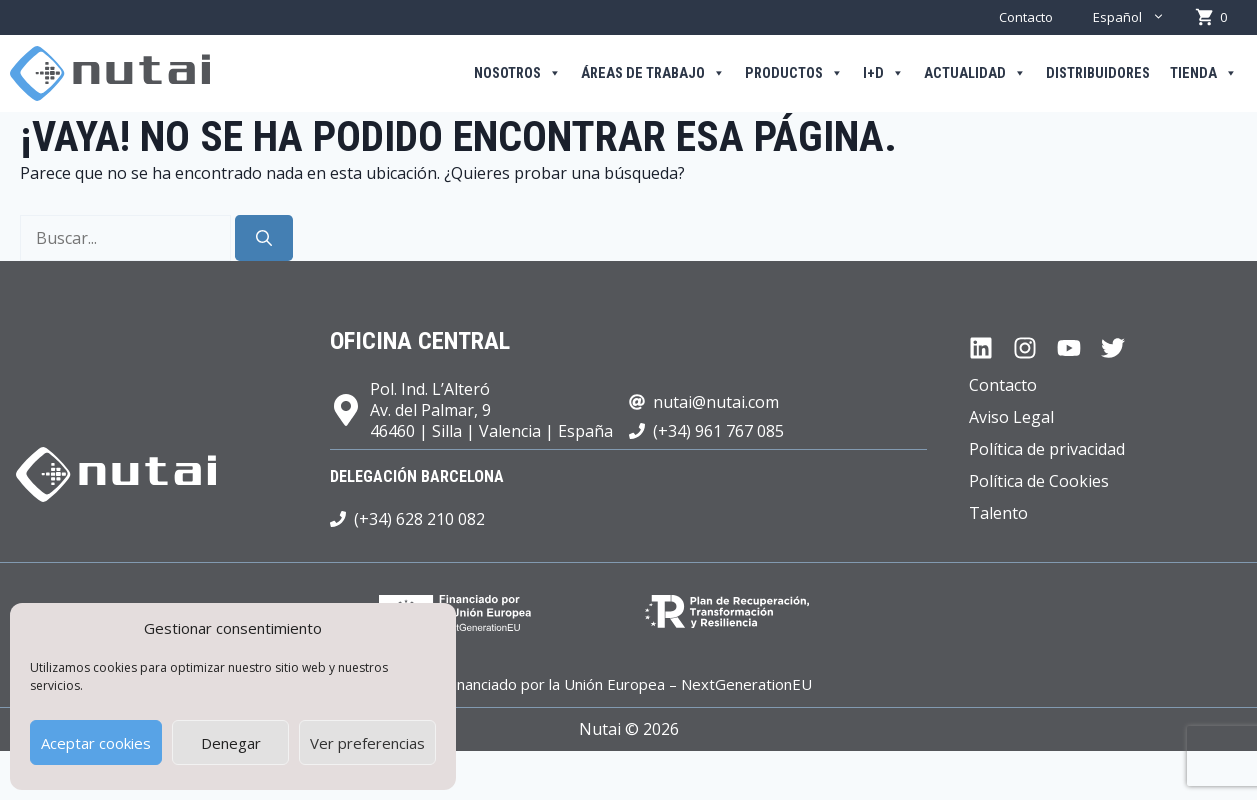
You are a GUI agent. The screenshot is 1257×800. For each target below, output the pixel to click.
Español (1139, 17)
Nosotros (517, 74)
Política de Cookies (1039, 481)
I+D (883, 74)
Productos (794, 74)
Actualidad (975, 74)
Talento (998, 513)
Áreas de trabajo (653, 74)
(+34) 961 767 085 (718, 431)
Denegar (231, 743)
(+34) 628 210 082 (419, 519)
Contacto (1026, 17)
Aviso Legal (1011, 417)
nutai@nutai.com (716, 402)
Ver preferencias (367, 743)
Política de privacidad (1047, 449)
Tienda (1203, 74)
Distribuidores (1098, 73)
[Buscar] (264, 238)
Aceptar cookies (96, 743)
